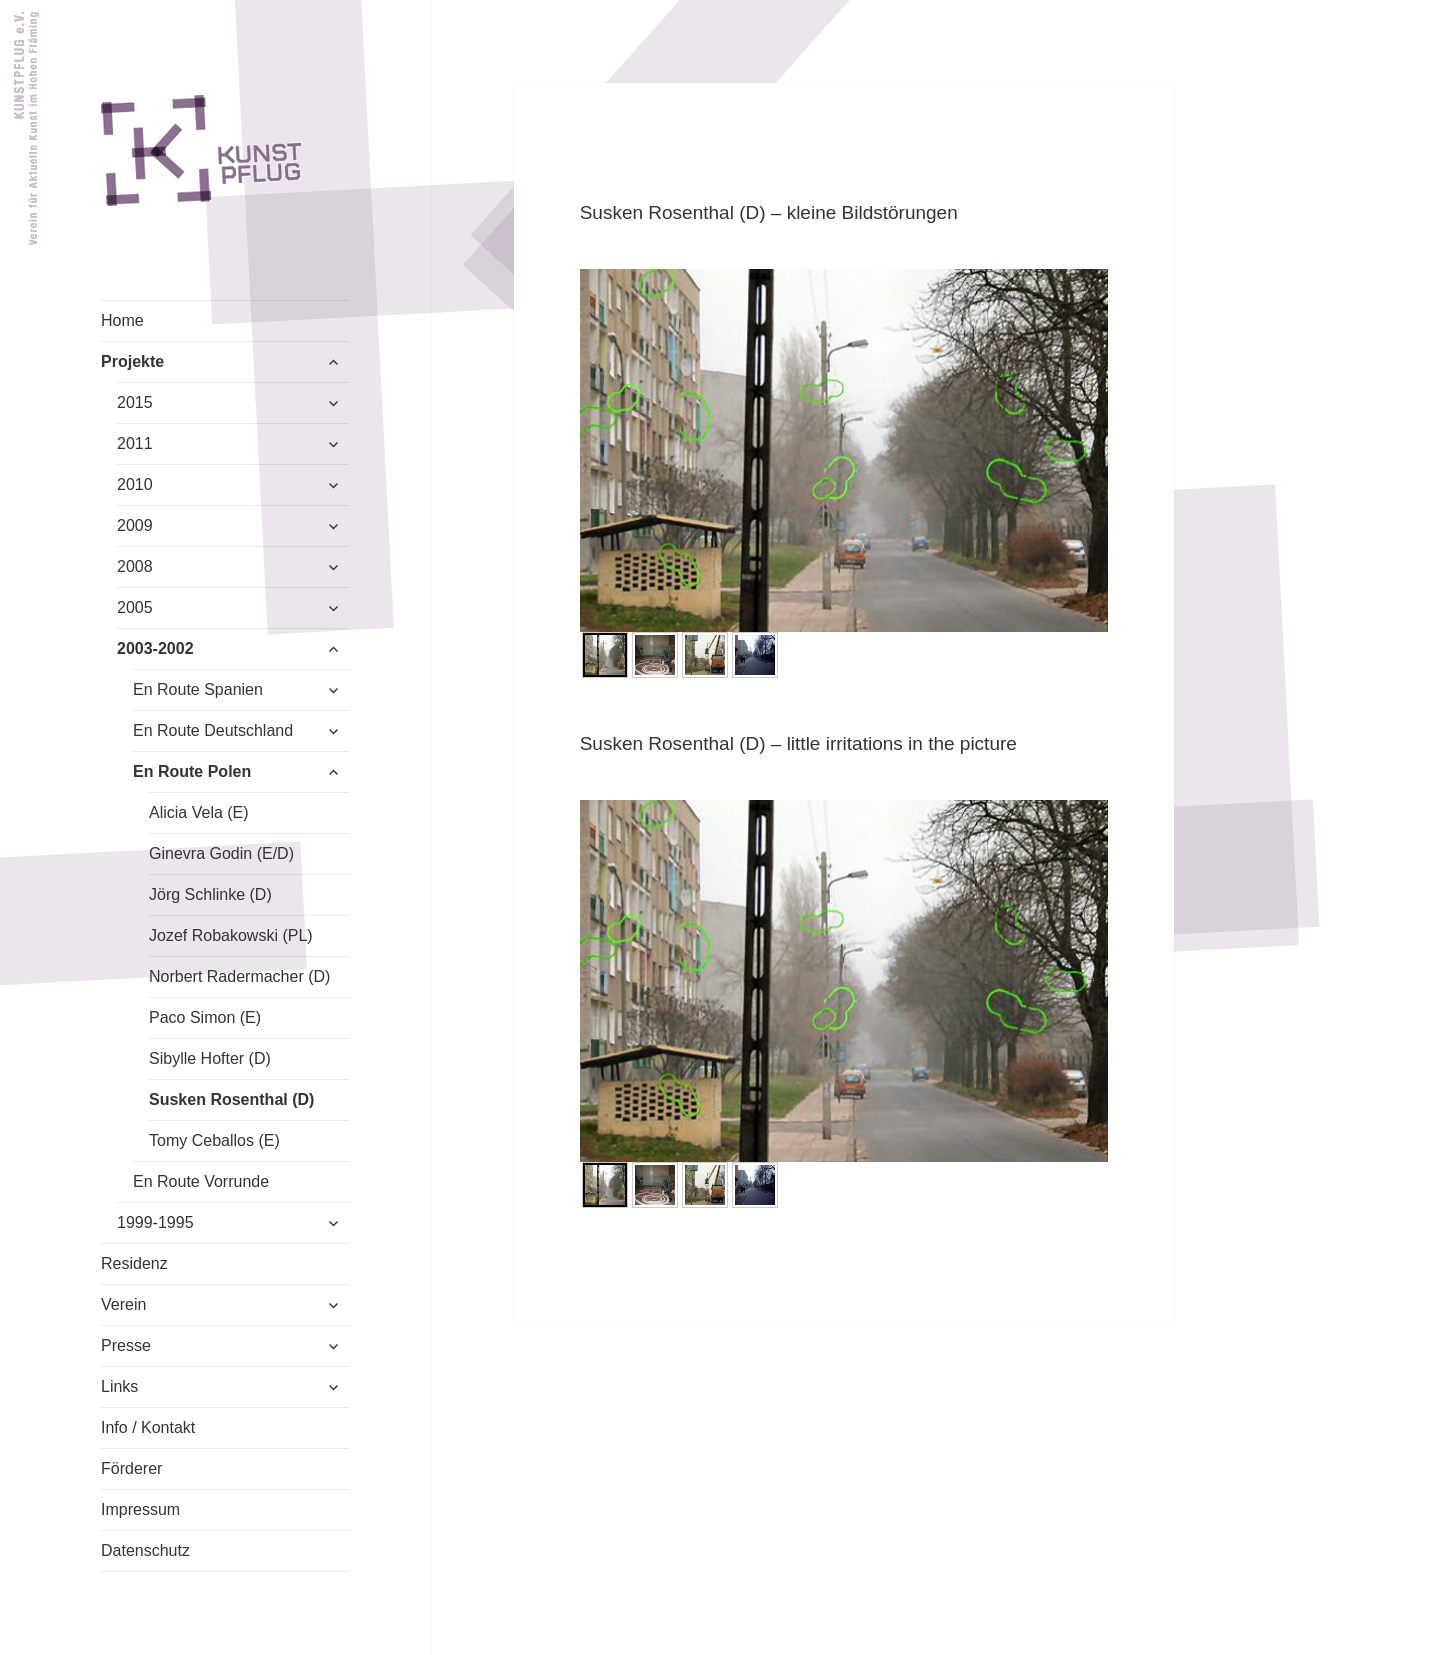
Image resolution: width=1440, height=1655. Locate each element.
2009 (135, 525)
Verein (123, 1304)
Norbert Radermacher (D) (239, 976)
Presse (126, 1345)
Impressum (140, 1509)
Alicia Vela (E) (199, 812)
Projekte (132, 361)
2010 (135, 484)
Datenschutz (145, 1550)
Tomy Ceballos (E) (214, 1140)
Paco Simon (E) (205, 1017)
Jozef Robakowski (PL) (231, 935)
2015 (135, 402)
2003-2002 (155, 648)
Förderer (131, 1468)
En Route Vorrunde (201, 1181)
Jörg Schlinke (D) (210, 894)
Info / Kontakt (148, 1427)
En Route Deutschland (213, 730)
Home (122, 320)
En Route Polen (192, 771)
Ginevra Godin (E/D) (221, 853)
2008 (135, 566)
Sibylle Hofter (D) (210, 1058)
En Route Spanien (198, 689)
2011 (135, 443)
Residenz (134, 1263)
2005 (135, 607)
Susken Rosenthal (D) (231, 1099)
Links (119, 1386)
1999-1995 (155, 1222)
